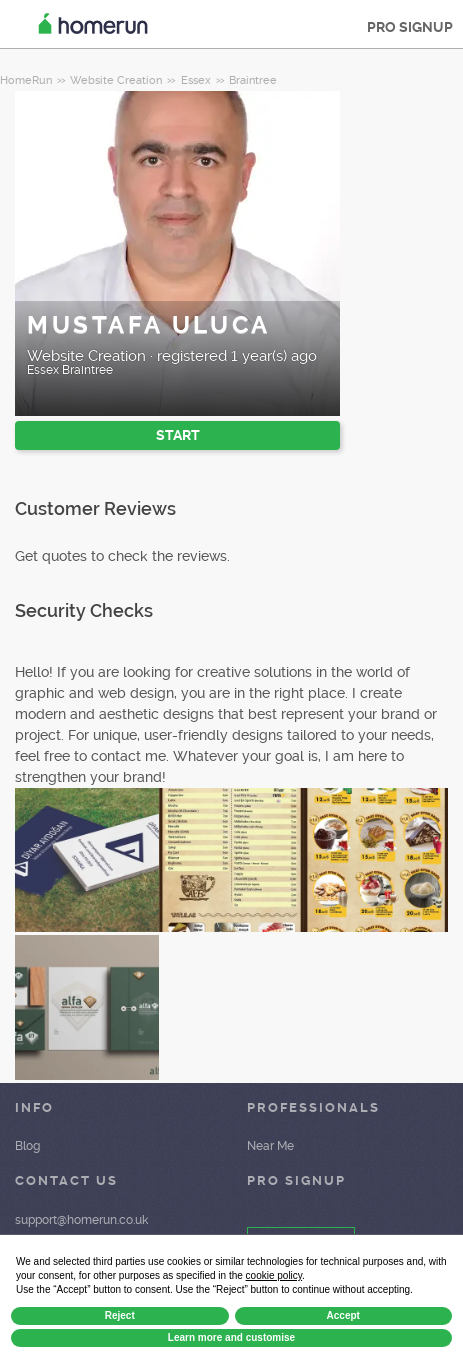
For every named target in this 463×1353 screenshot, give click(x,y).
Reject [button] (120, 1315)
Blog (27, 1146)
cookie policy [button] (274, 1275)
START (178, 435)
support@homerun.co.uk (81, 1220)
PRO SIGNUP (410, 27)
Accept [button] (343, 1315)
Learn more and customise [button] (231, 1337)
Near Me (270, 1146)
